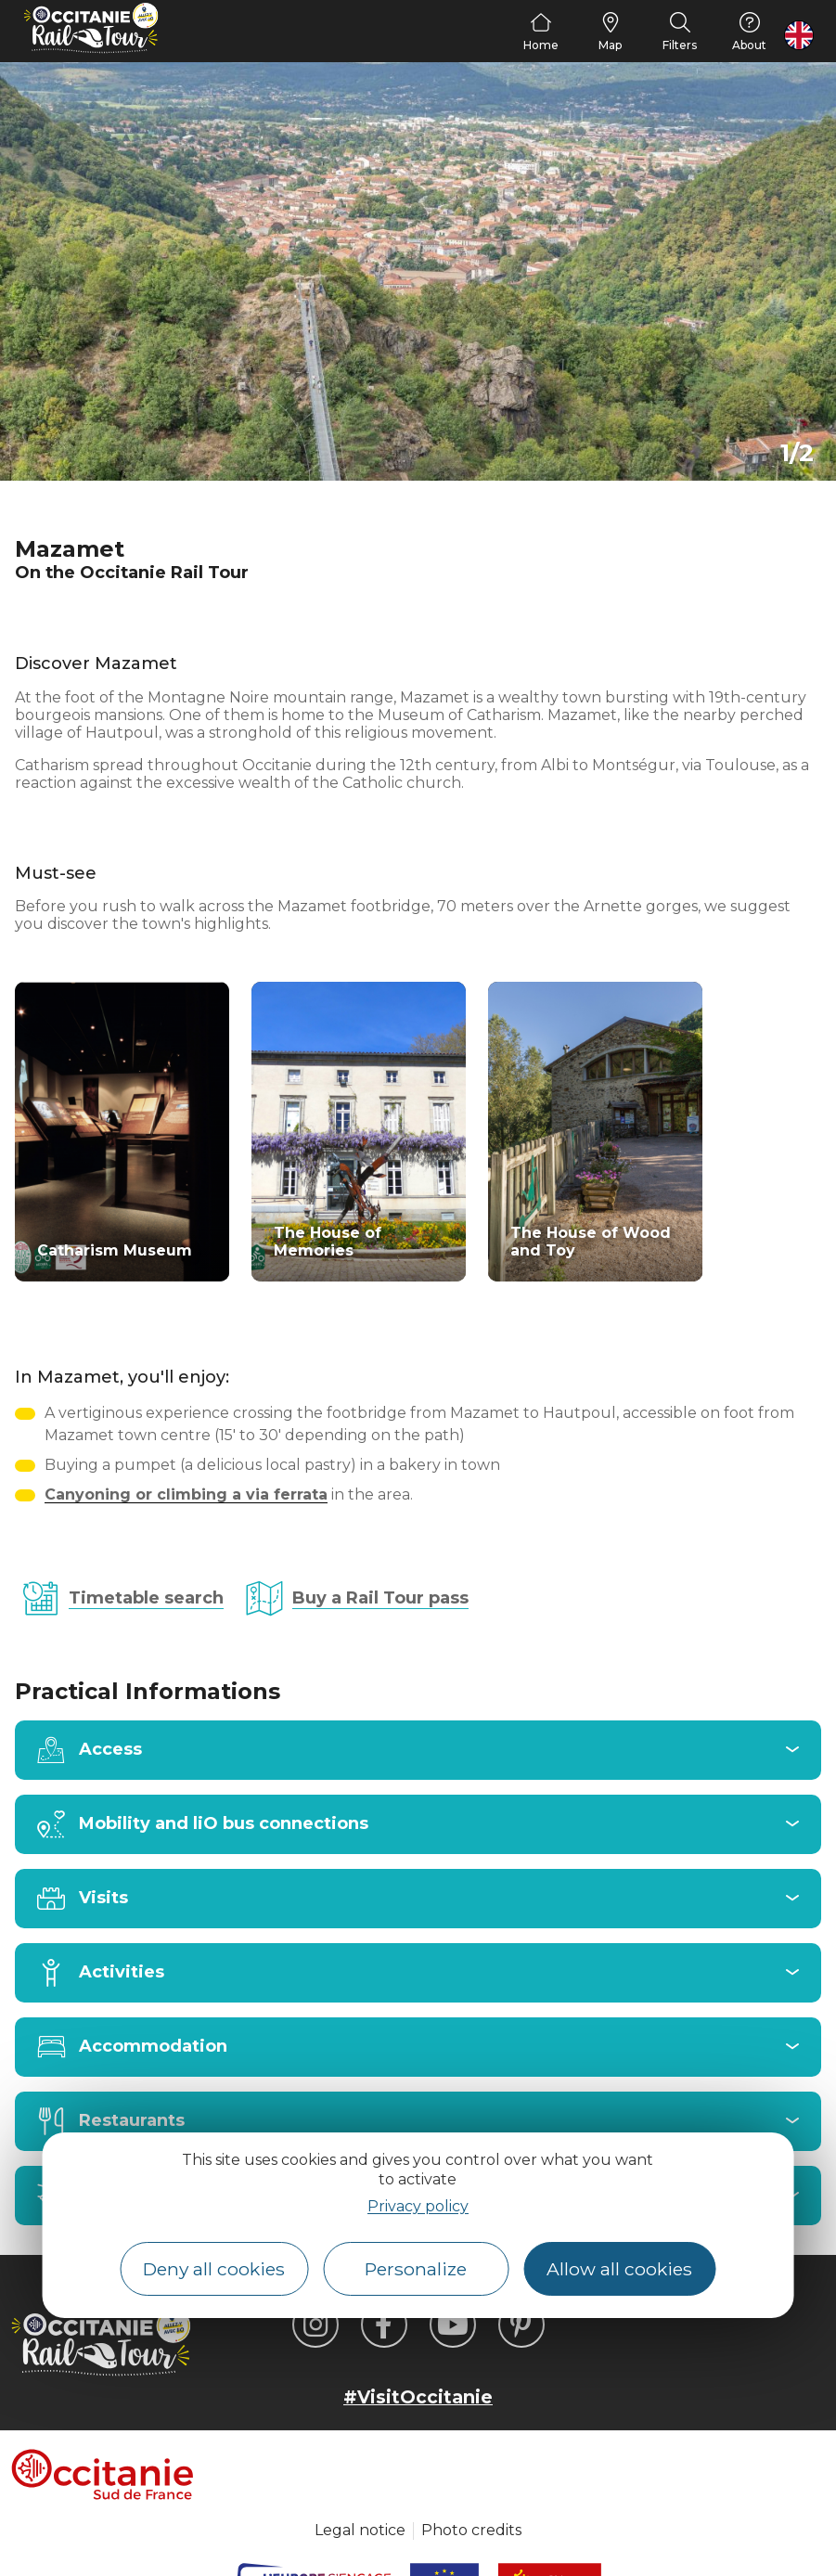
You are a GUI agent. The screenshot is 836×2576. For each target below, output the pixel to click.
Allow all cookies (619, 2269)
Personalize (416, 2269)
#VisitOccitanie (418, 2397)
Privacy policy (418, 2206)
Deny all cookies (214, 2269)
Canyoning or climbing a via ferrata (186, 1494)
